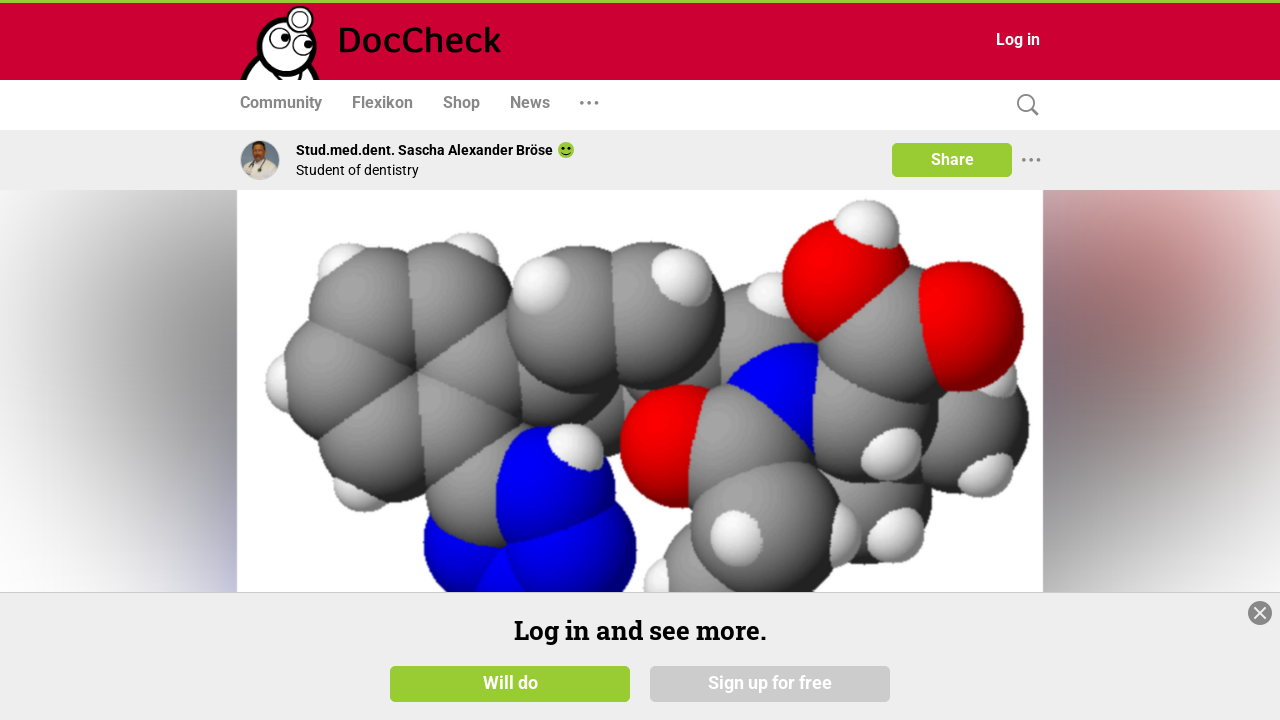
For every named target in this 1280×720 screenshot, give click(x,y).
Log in (1018, 39)
